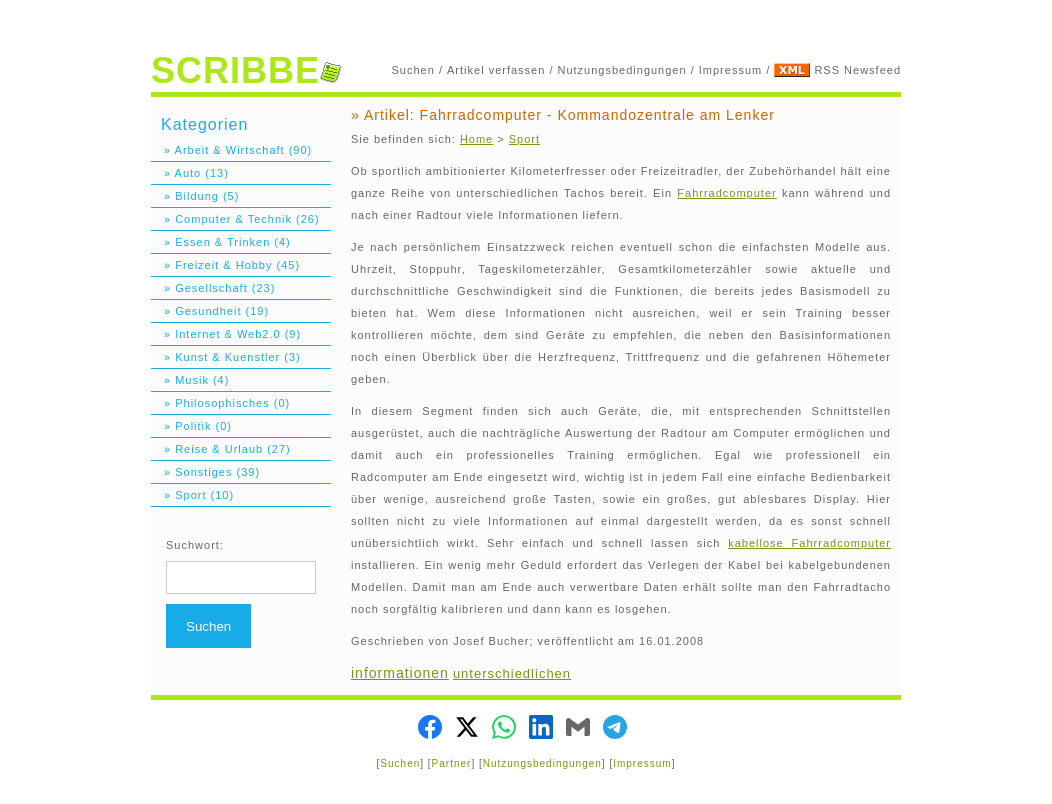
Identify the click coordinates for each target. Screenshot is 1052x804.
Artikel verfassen (496, 70)
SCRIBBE (246, 70)
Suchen (413, 70)
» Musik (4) (190, 380)
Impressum (730, 70)
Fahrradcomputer (726, 193)
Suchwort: (195, 545)
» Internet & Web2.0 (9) (226, 334)
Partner (452, 763)
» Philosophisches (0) (220, 403)
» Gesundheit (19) (210, 311)
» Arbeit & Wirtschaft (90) (231, 150)
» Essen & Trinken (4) (221, 242)
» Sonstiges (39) (205, 472)
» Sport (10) (192, 495)
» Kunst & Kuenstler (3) (226, 357)
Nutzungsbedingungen (622, 70)
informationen (400, 673)
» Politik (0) (191, 426)
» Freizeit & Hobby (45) (225, 265)
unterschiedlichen (512, 673)
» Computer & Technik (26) (235, 219)
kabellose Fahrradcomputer (809, 543)
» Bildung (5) (195, 196)
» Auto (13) (190, 173)
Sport (524, 139)
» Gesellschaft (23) (213, 288)
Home (476, 139)
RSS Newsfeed (857, 70)
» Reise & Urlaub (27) (221, 449)
